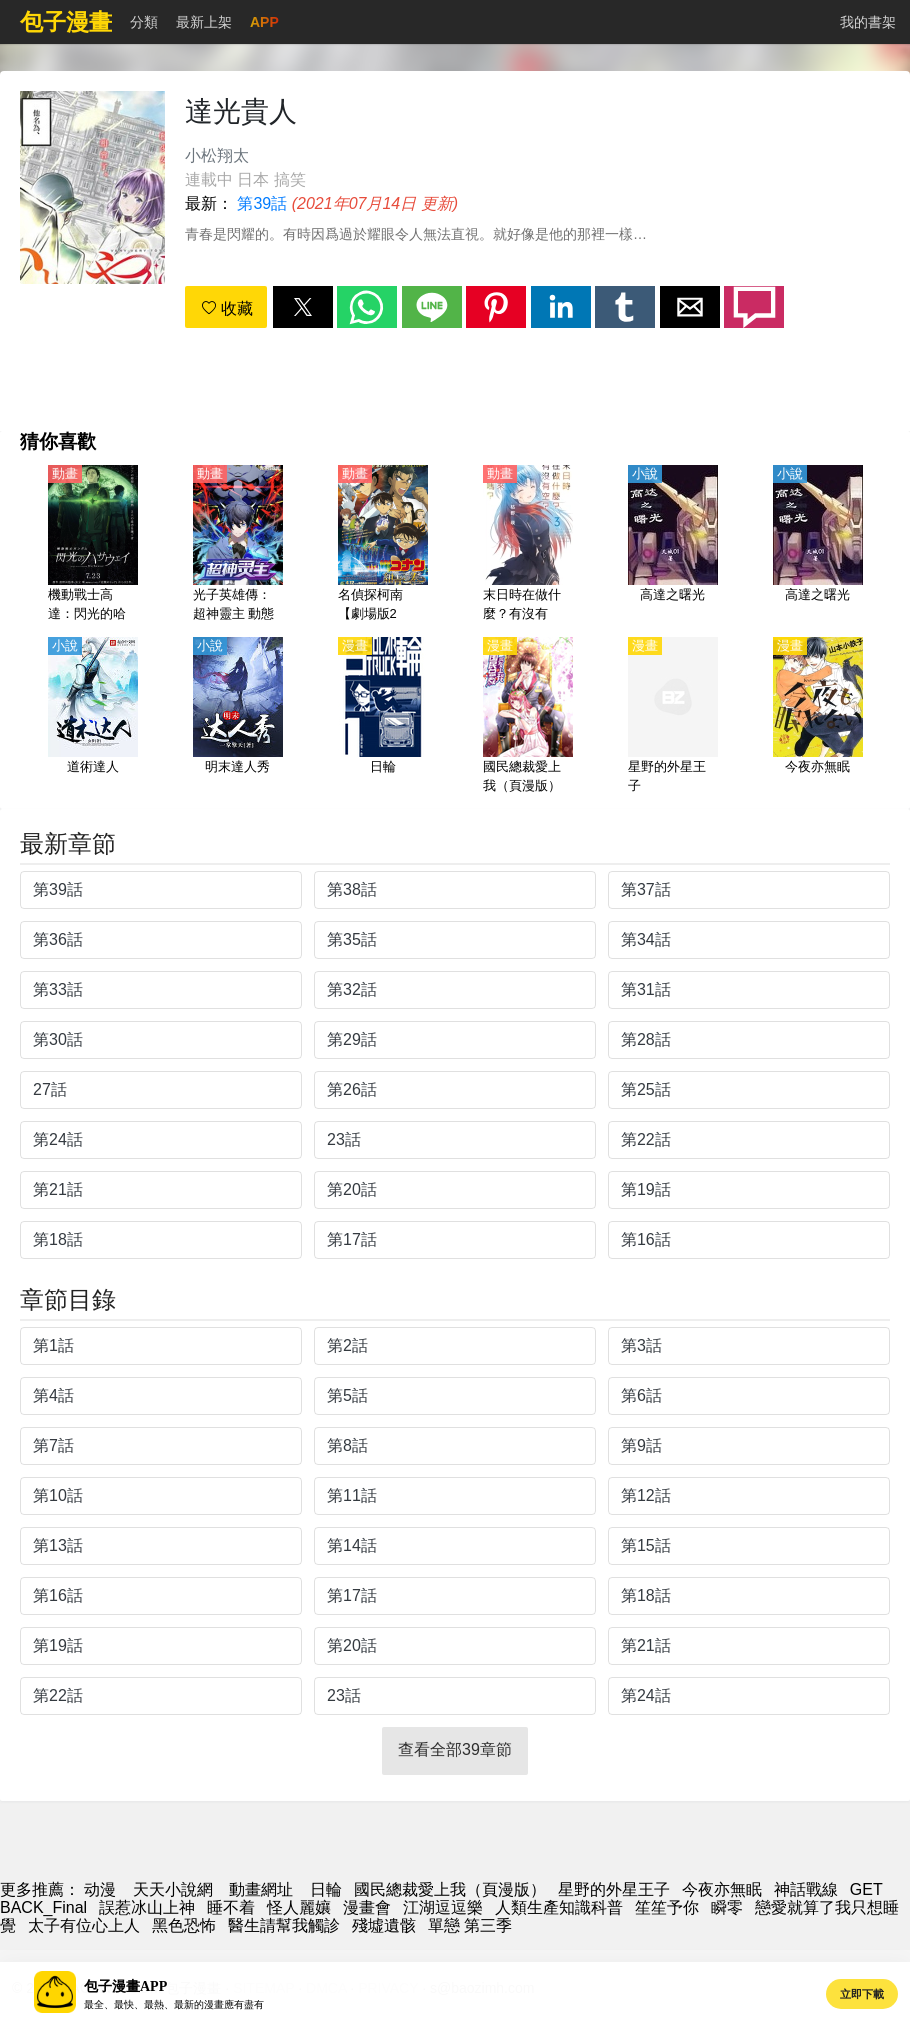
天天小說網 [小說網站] (173, 1889)
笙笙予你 (667, 1907)
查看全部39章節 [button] (455, 1749)
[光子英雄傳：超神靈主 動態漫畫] (238, 545)
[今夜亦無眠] (818, 717)
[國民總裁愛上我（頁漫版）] (528, 717)
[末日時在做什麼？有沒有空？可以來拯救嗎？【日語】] (528, 545)
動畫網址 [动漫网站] (261, 1889)
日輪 (326, 1889)
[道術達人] (93, 717)
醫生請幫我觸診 (284, 1925)
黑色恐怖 (184, 1925)
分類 (144, 22)
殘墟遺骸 (384, 1925)
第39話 (262, 203)
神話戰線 (806, 1889)
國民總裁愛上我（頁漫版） (450, 1889)
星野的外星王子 (614, 1889)
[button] (303, 307)
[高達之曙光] (673, 545)
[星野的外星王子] (673, 717)
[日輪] (383, 717)
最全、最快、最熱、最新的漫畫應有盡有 (174, 2004)
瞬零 (727, 1907)
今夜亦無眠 (722, 1889)
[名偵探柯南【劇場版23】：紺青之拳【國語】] (383, 545)
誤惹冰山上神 (147, 1907)
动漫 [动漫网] (100, 1889)
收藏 (227, 308)
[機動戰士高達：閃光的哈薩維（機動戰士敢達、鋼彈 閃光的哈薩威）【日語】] (93, 545)
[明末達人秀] (238, 717)
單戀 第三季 (470, 1925)
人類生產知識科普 (559, 1907)
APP (264, 22)
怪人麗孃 (299, 1907)
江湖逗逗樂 (443, 1907)
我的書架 (868, 22)
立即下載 (862, 1994)
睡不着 (231, 1907)
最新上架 (204, 22)
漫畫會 (367, 1907)
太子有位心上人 (84, 1925)
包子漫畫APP (125, 1986)
